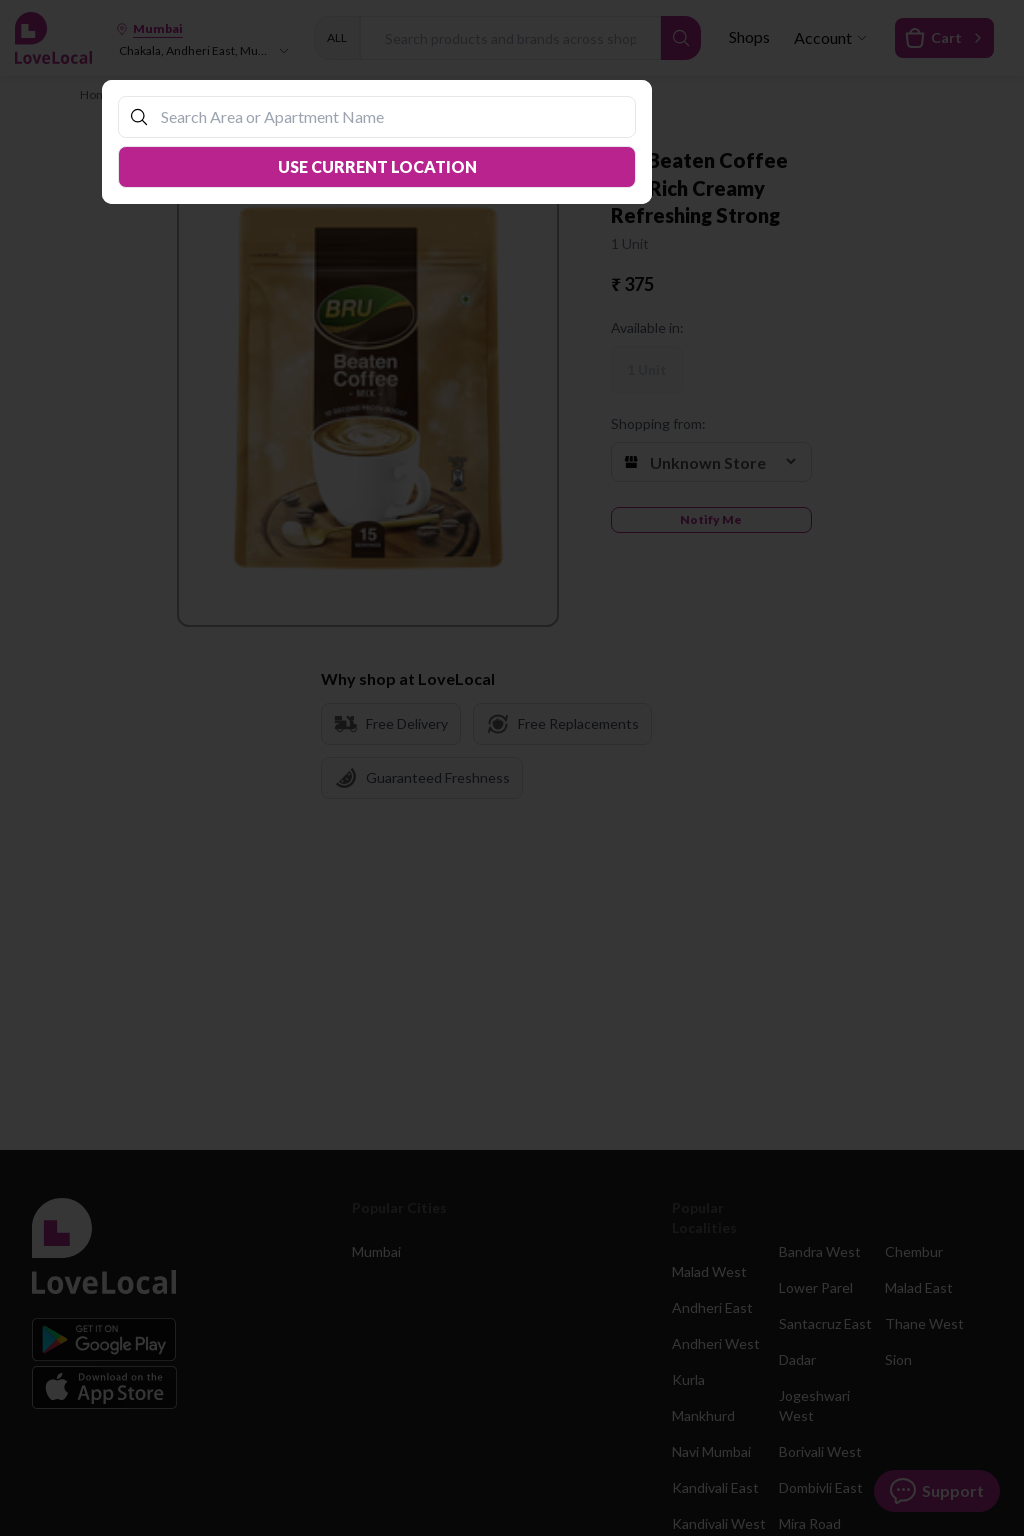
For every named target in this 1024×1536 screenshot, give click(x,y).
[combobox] (387, 116)
